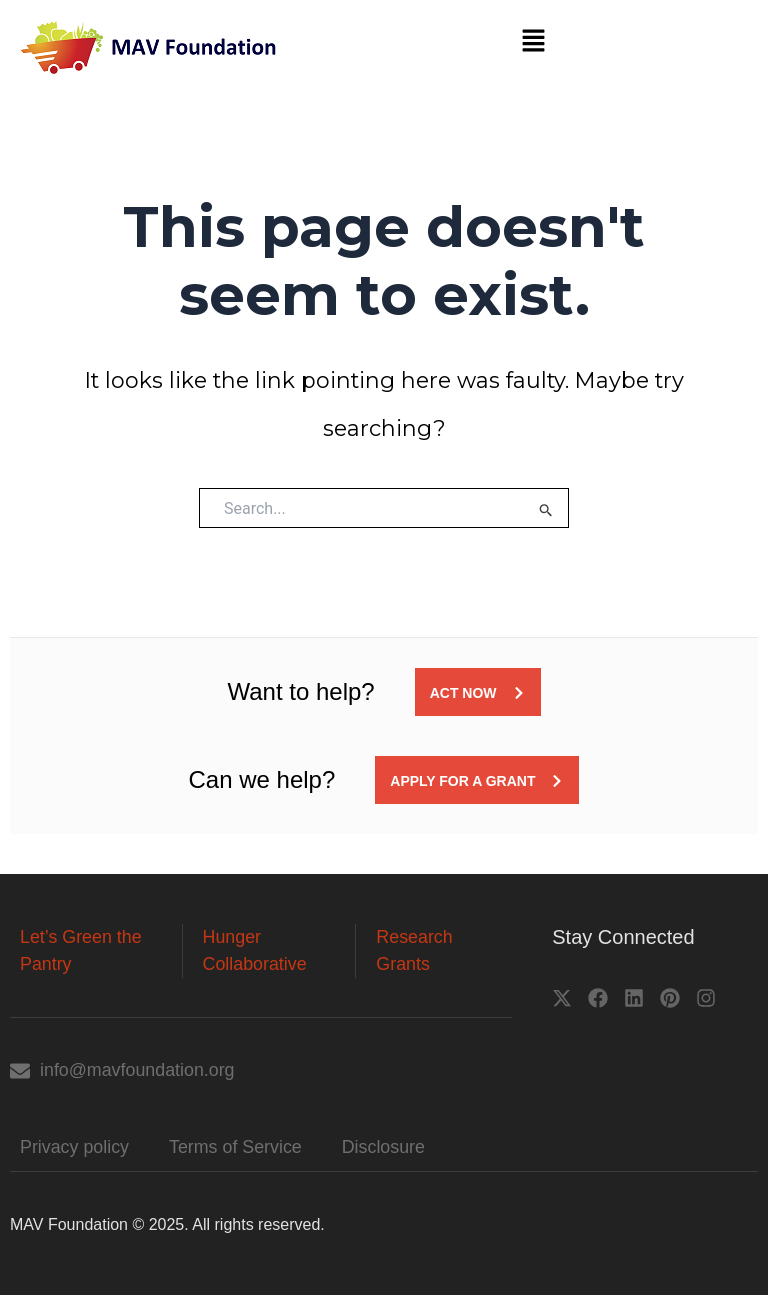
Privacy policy (75, 1147)
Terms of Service (237, 1147)
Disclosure (386, 1147)
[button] (533, 42)
